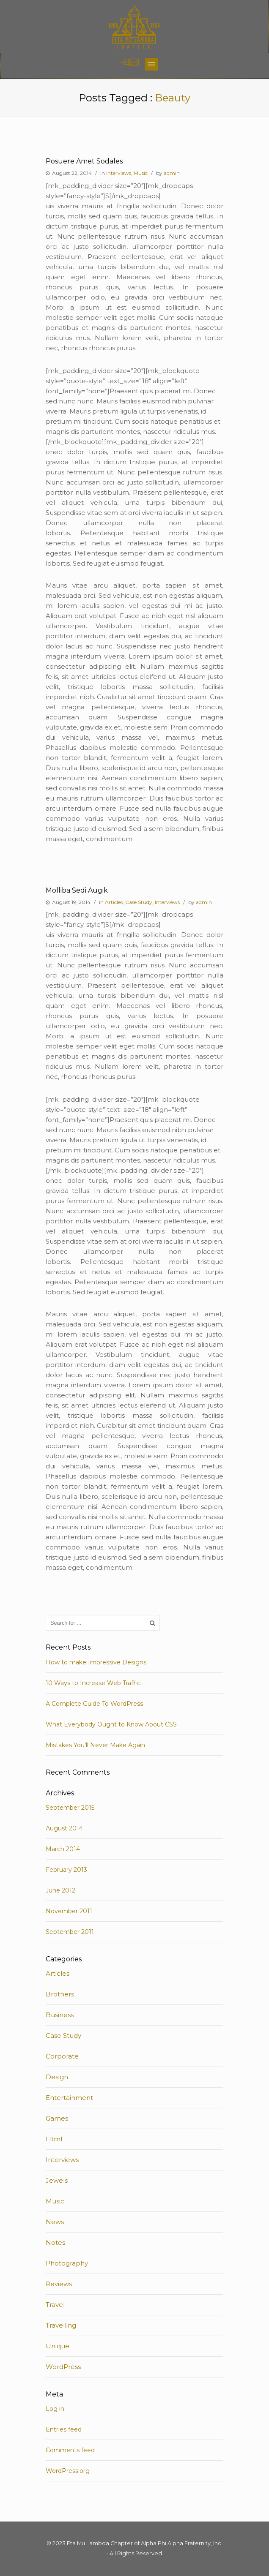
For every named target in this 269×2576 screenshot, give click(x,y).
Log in (55, 2409)
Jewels (57, 2180)
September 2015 (70, 1807)
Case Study (138, 902)
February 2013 (66, 1869)
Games (57, 2118)
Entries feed (64, 2429)
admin (172, 173)
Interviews (118, 173)
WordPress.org (68, 2471)
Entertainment (69, 2098)
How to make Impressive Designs (96, 1662)
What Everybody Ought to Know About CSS (111, 1724)
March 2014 (63, 1849)
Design (57, 2077)
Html (54, 2139)
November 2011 (69, 1911)
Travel (55, 2305)
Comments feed (70, 2450)
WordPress (63, 2367)
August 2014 (64, 1828)
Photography (67, 2263)
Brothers (60, 1994)
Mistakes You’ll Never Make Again (95, 1745)
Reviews (59, 2284)
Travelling (61, 2325)
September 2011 (70, 1932)
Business (60, 2015)
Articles (114, 902)
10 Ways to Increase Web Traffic (93, 1683)
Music (141, 173)
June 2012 (60, 1890)
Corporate (62, 2056)
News (55, 2222)
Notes (55, 2242)
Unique (57, 2346)
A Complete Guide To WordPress (94, 1703)
